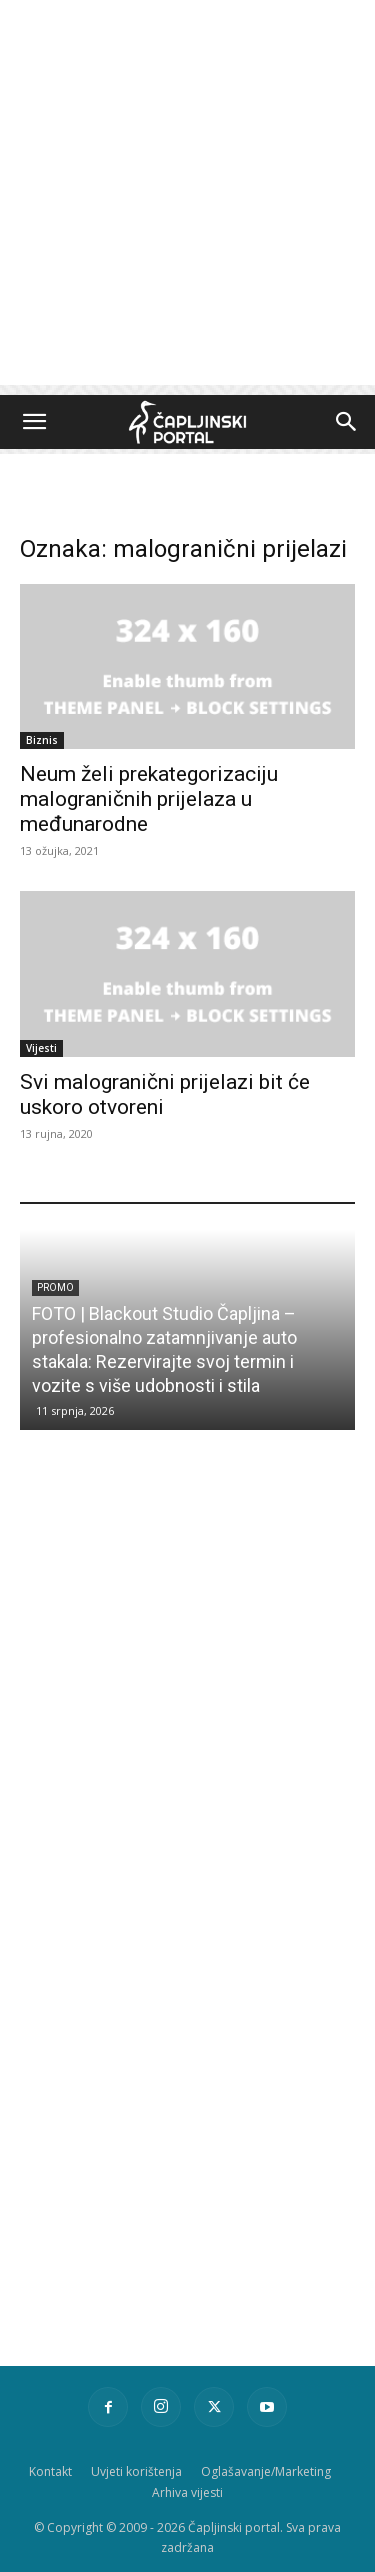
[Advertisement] (187, 197)
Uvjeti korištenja (136, 2471)
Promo (55, 1287)
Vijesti (41, 1048)
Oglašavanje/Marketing (266, 2471)
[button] (34, 422)
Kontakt (50, 2471)
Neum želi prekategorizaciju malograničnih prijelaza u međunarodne (149, 799)
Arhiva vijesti (187, 2492)
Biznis (42, 740)
